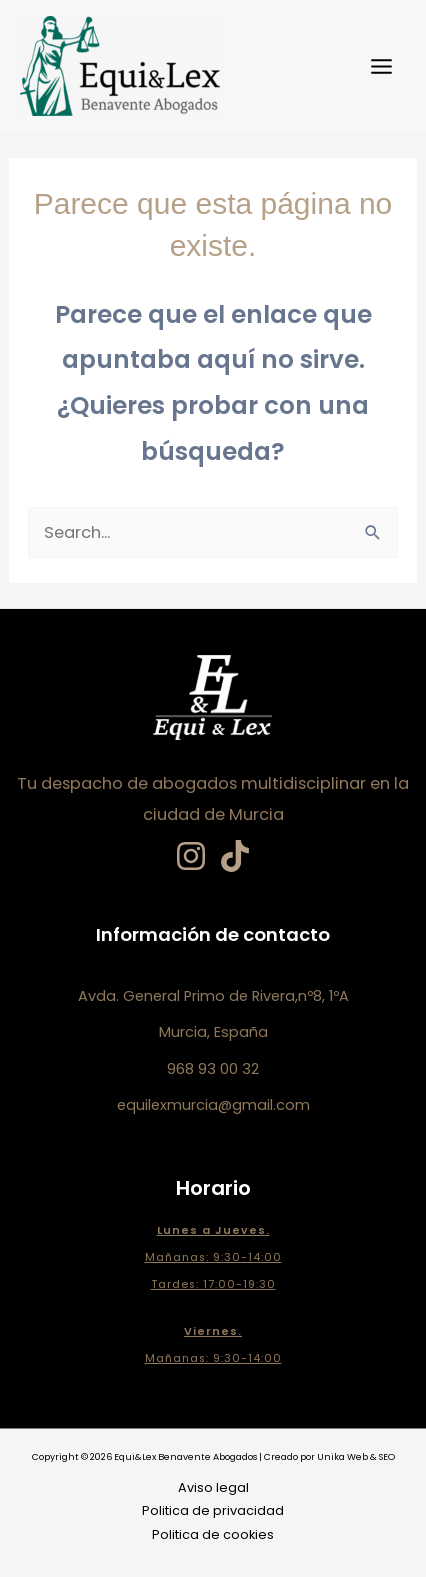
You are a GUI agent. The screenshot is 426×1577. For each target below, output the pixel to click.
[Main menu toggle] (381, 67)
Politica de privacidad (213, 1510)
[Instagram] (191, 856)
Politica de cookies (213, 1534)
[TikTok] (235, 856)
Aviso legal (213, 1487)
